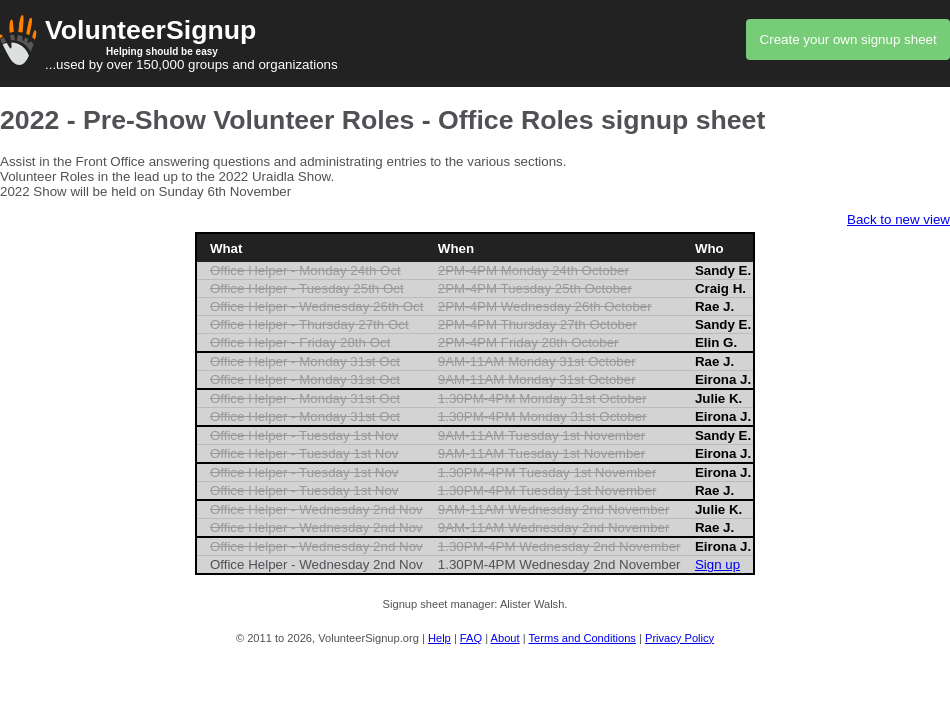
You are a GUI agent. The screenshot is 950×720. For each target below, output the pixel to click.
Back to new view (898, 219)
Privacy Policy (679, 638)
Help (439, 638)
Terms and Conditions (581, 638)
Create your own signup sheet (848, 39)
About (505, 638)
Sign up (717, 564)
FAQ (471, 638)
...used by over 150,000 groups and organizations (475, 43)
